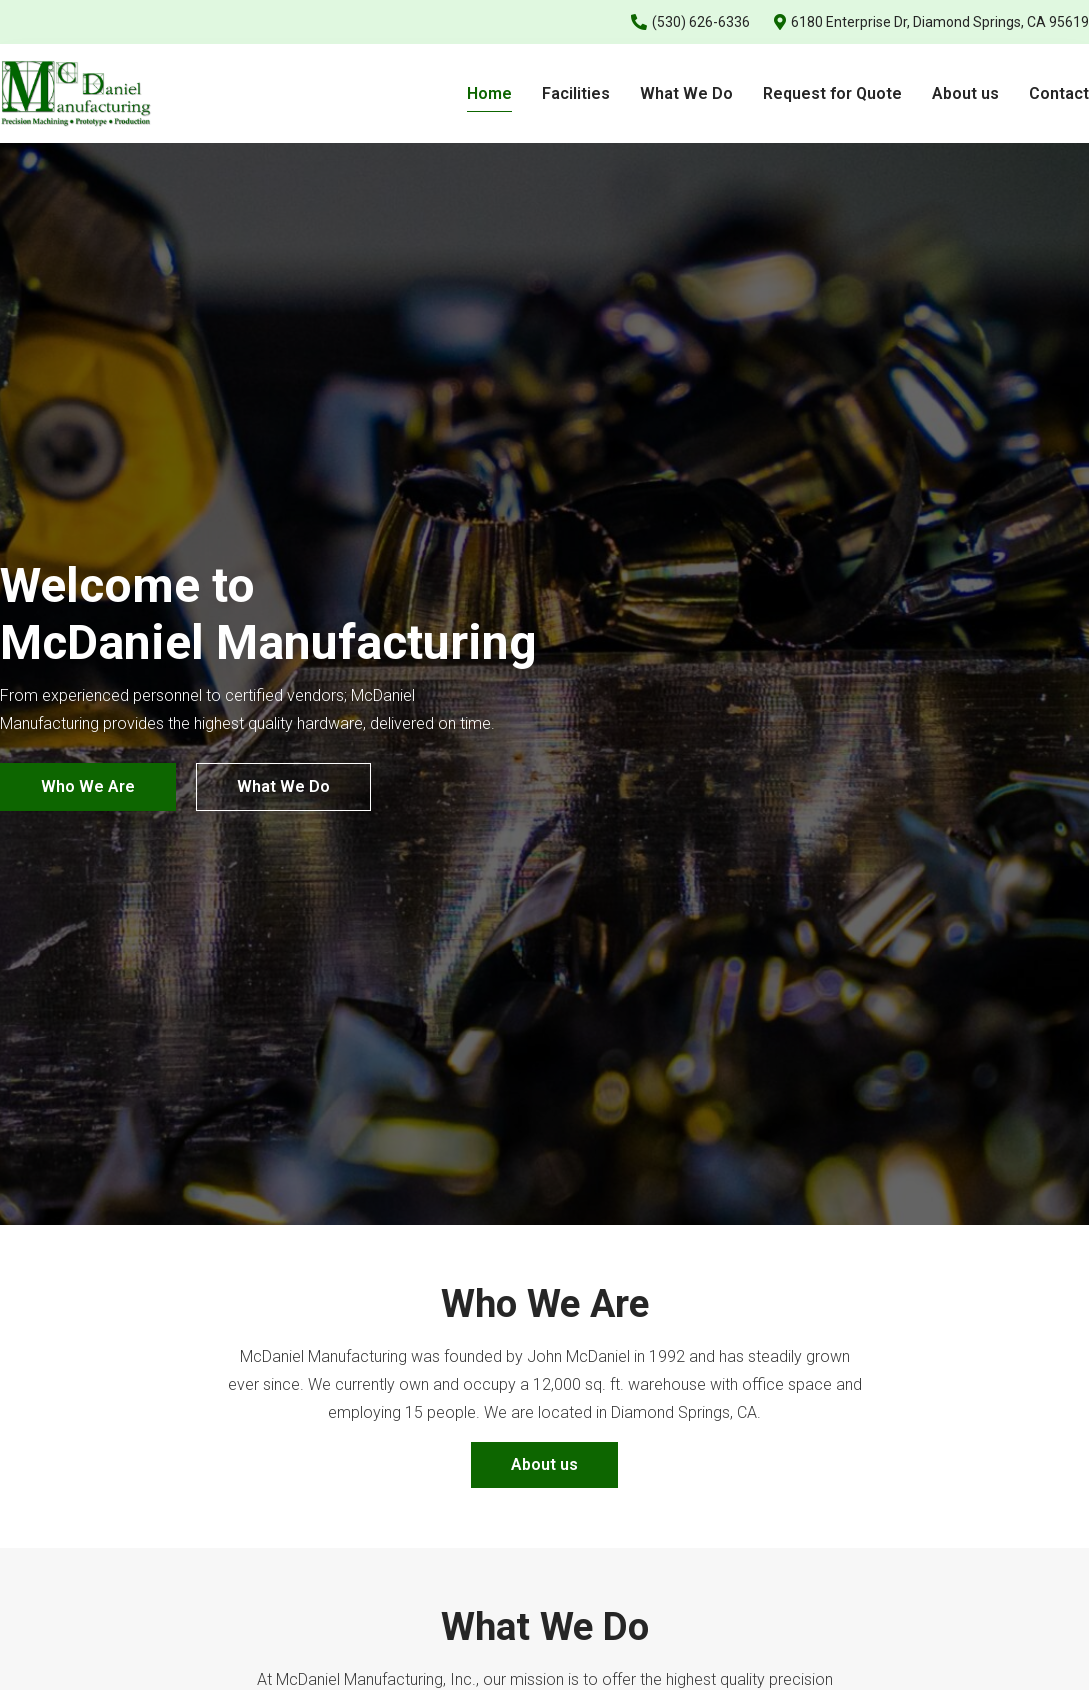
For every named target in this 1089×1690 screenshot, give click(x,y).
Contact (1059, 93)
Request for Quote (832, 93)
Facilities (576, 93)
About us (965, 93)
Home (489, 93)
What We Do (686, 93)
